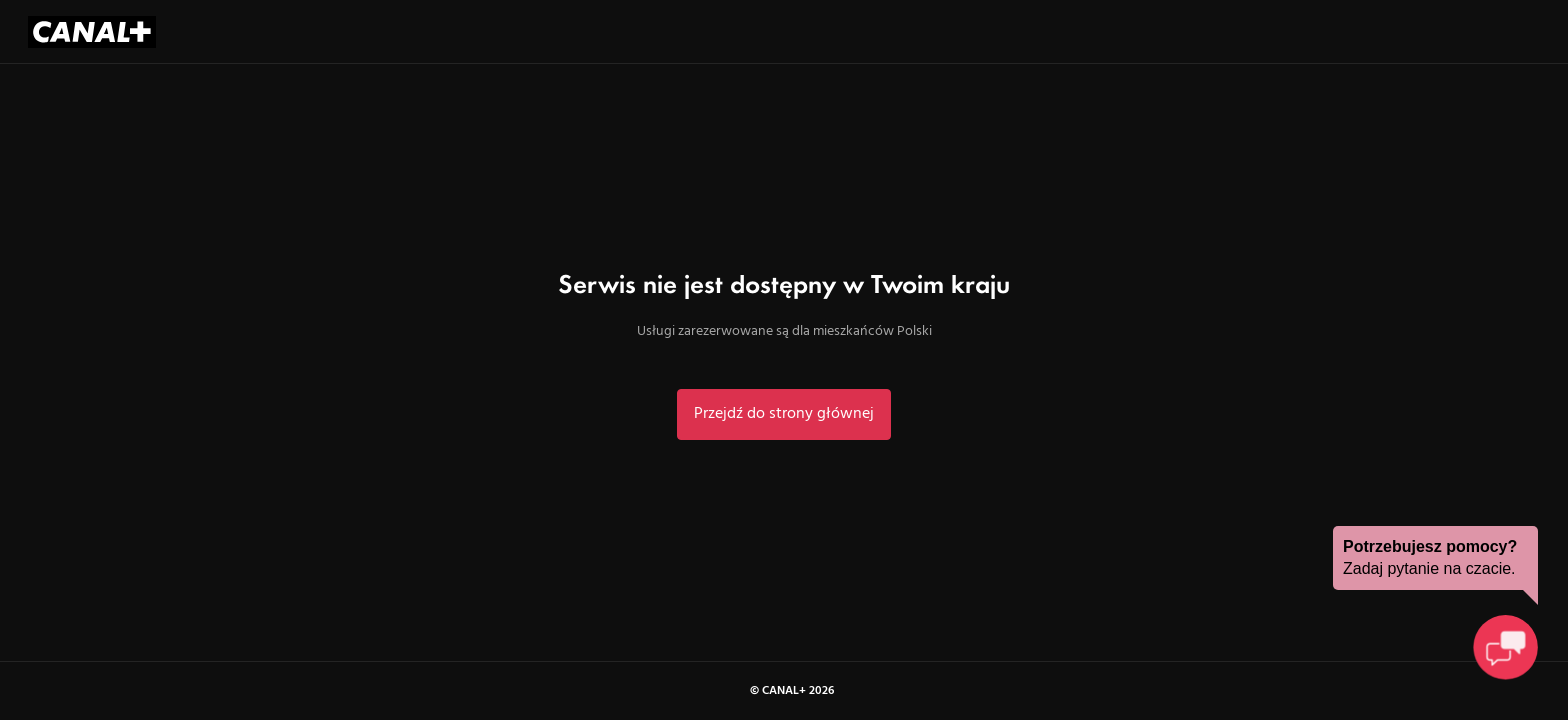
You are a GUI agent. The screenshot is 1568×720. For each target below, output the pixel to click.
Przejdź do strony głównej (784, 414)
